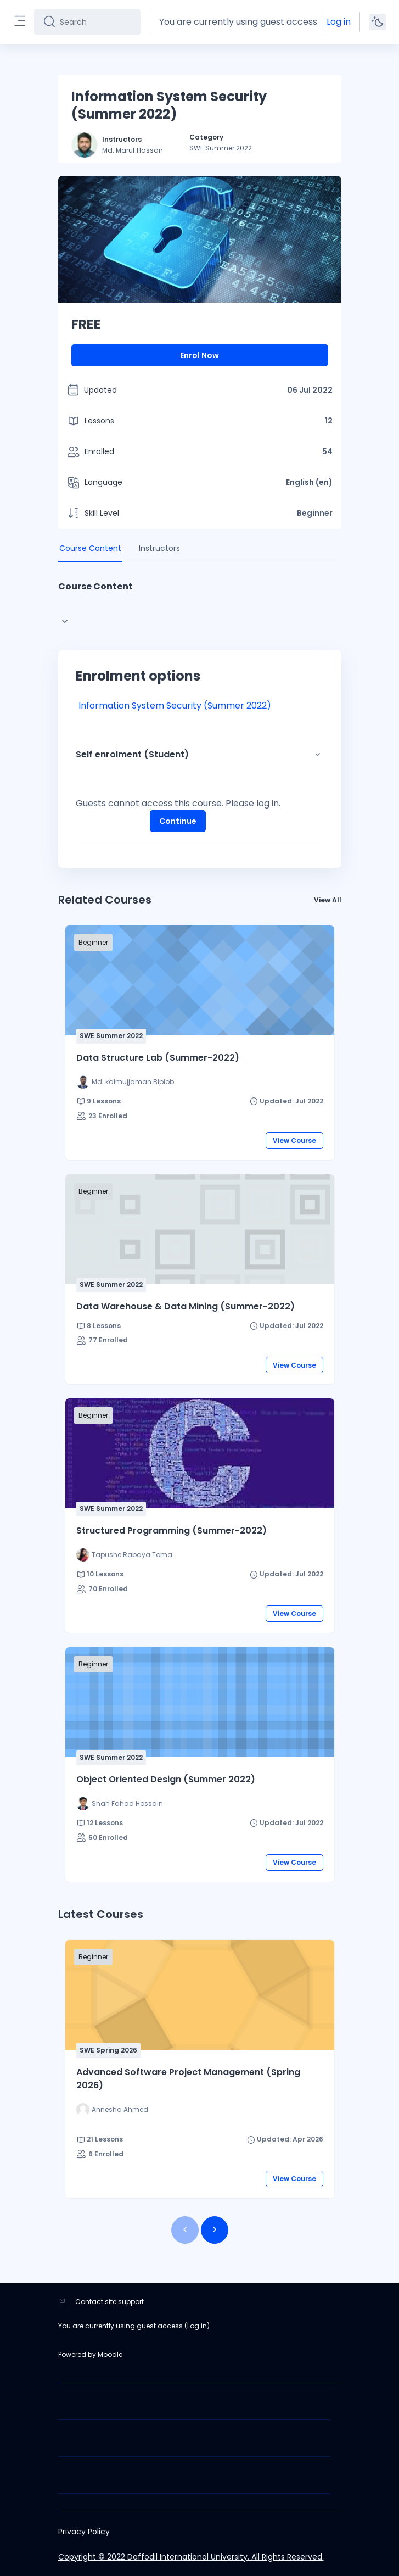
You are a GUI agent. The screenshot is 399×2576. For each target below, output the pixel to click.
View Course (294, 1140)
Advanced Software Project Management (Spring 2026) (188, 2079)
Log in (339, 21)
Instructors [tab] (159, 548)
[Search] (96, 22)
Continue (177, 821)
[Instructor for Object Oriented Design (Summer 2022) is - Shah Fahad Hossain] (119, 1803)
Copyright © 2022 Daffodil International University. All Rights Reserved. (191, 2556)
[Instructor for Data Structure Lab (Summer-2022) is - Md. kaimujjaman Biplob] (125, 1082)
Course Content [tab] (90, 548)
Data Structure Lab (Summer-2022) (157, 1057)
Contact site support (109, 2301)
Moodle (110, 2354)
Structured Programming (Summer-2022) (171, 1530)
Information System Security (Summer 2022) (174, 705)
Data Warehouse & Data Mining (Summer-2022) (185, 1306)
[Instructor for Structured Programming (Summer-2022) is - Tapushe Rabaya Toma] (124, 1555)
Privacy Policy (84, 2531)
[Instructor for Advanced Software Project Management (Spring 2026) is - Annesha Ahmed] (112, 2109)
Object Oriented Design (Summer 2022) (165, 1779)
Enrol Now (199, 355)
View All (327, 900)
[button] (318, 755)
